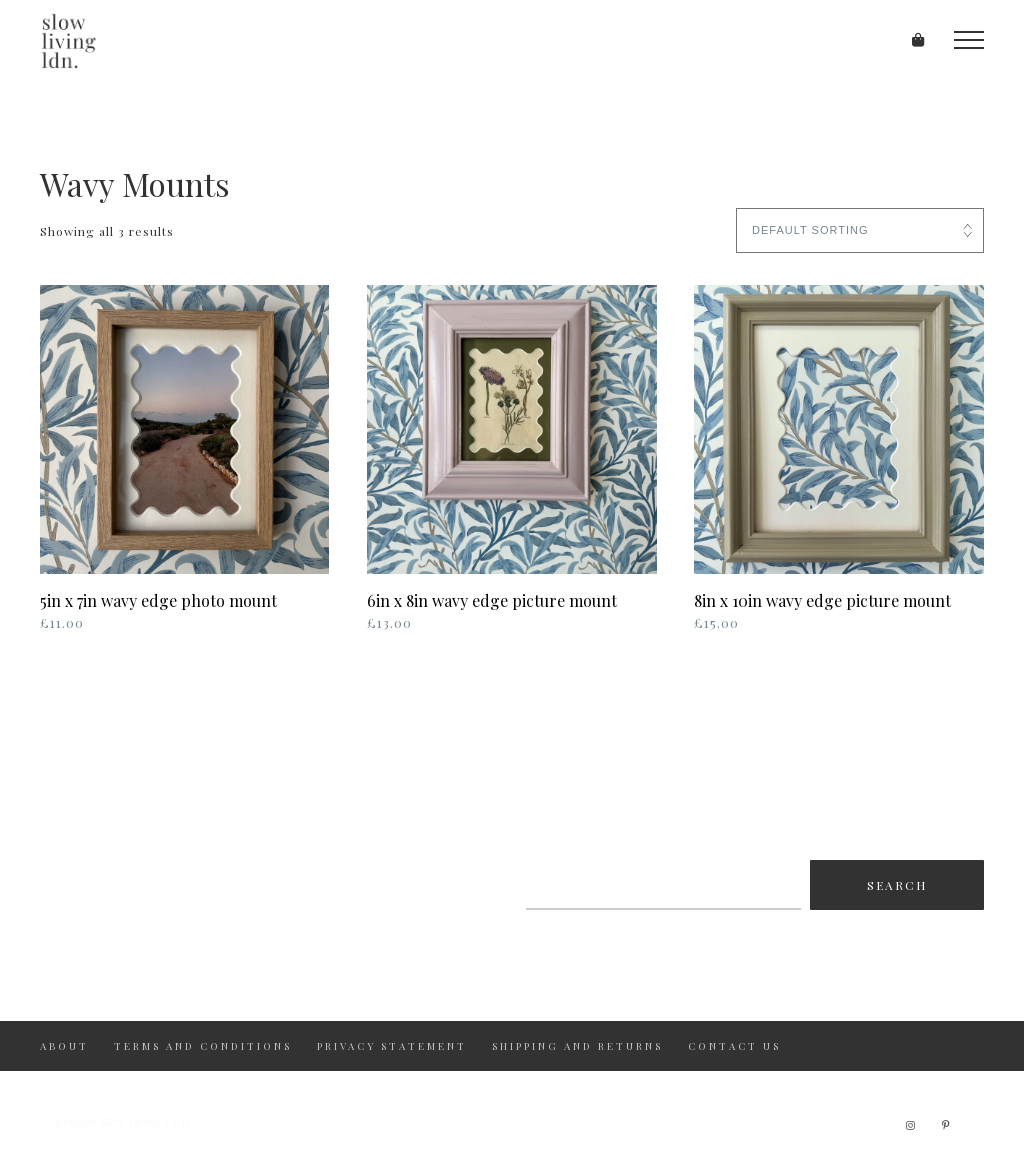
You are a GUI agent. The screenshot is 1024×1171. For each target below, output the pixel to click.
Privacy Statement (392, 1046)
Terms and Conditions (203, 1046)
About (64, 1046)
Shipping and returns (577, 1046)
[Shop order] (860, 230)
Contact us (734, 1046)
